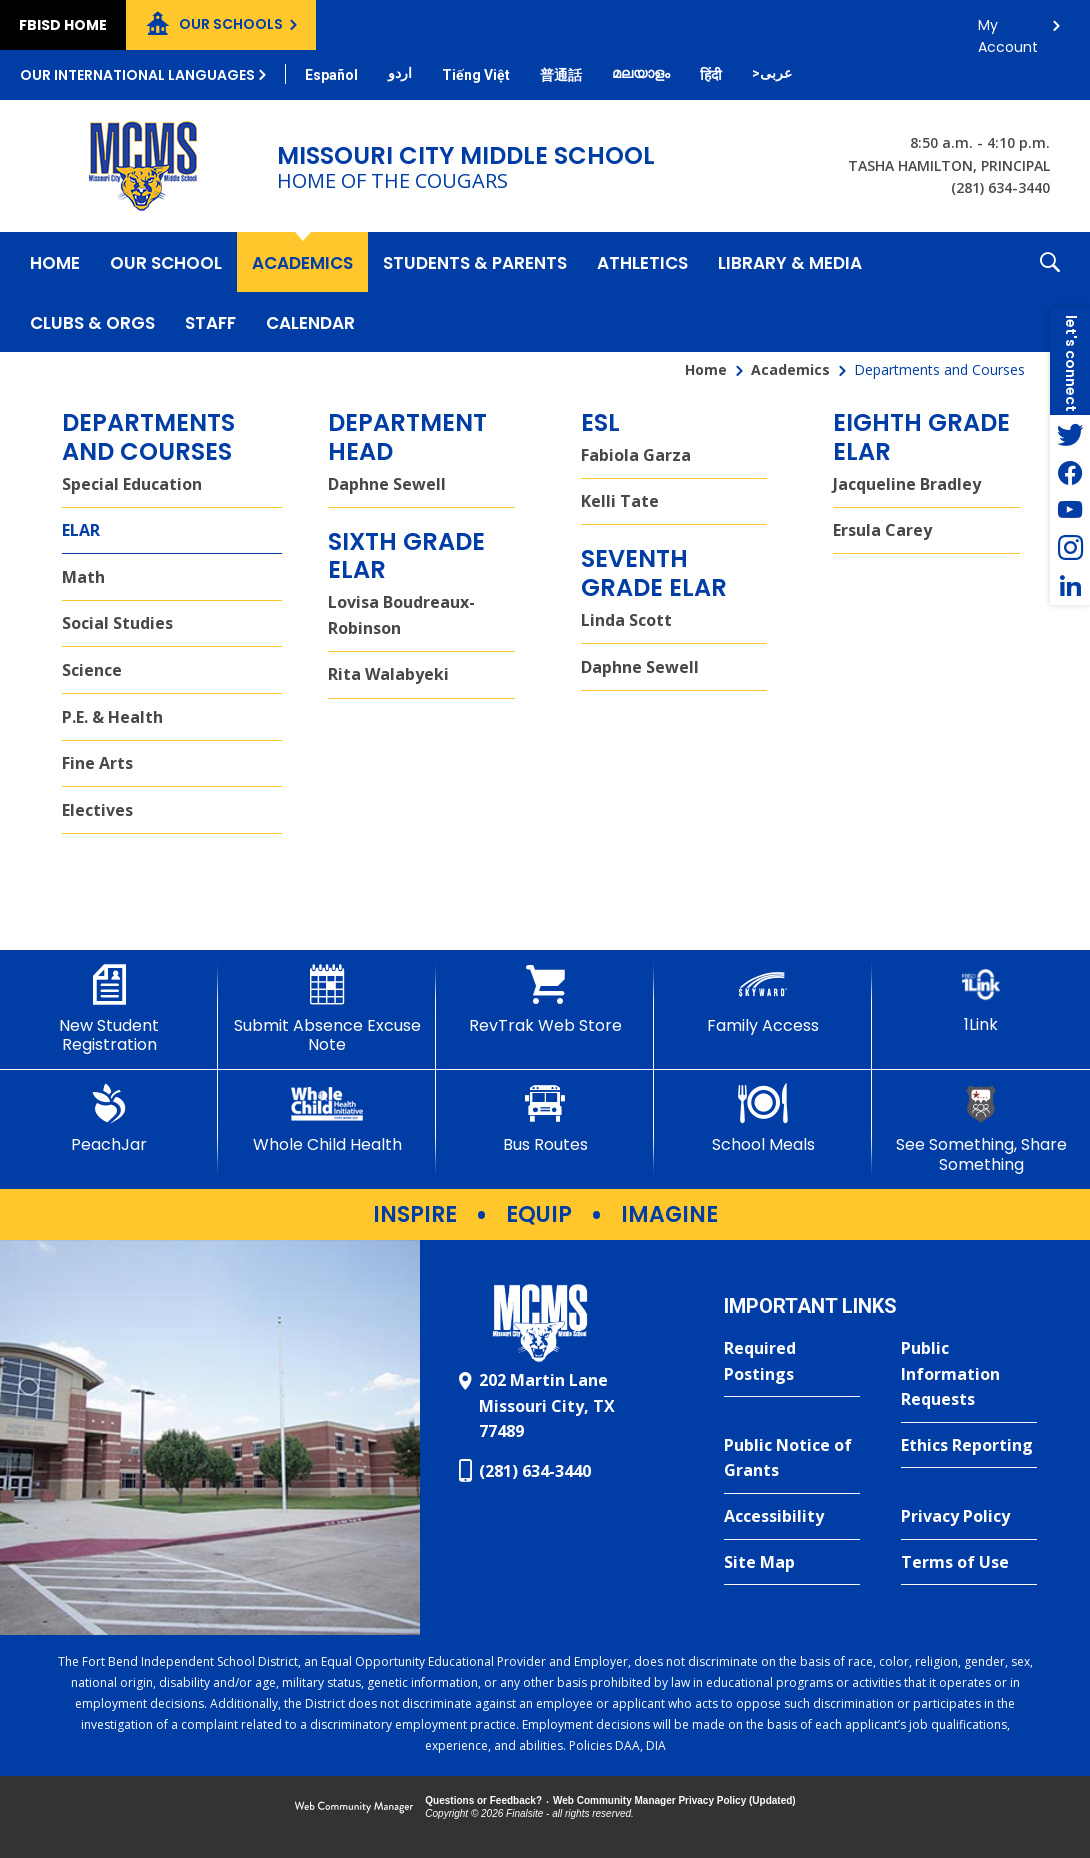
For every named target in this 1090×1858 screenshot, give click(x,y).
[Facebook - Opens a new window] (1070, 472)
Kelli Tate (620, 501)
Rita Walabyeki (388, 674)
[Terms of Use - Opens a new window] (969, 1563)
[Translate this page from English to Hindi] (711, 75)
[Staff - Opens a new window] (210, 322)
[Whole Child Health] (327, 1119)
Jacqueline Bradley (907, 484)
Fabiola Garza (636, 455)
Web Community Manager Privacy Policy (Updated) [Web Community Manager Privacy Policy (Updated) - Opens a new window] (674, 1800)
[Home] (55, 262)
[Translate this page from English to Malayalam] (641, 73)
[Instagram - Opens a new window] (1070, 548)
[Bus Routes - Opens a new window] (545, 1119)
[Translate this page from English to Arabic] (772, 73)
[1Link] (981, 999)
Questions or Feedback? (483, 1800)
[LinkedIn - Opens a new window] (1070, 586)
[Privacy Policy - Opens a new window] (969, 1517)
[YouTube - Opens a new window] (1070, 510)
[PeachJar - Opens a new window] (109, 1119)
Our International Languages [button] (137, 75)
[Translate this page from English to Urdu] (400, 73)
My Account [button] (1008, 30)
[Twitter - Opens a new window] (1070, 434)
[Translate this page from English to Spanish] (331, 75)
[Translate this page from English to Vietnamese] (476, 75)
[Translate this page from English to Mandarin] (561, 75)
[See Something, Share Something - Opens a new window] (981, 1128)
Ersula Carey (882, 530)
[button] (1050, 292)
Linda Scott (626, 620)
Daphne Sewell (387, 484)
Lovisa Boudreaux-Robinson (401, 615)
